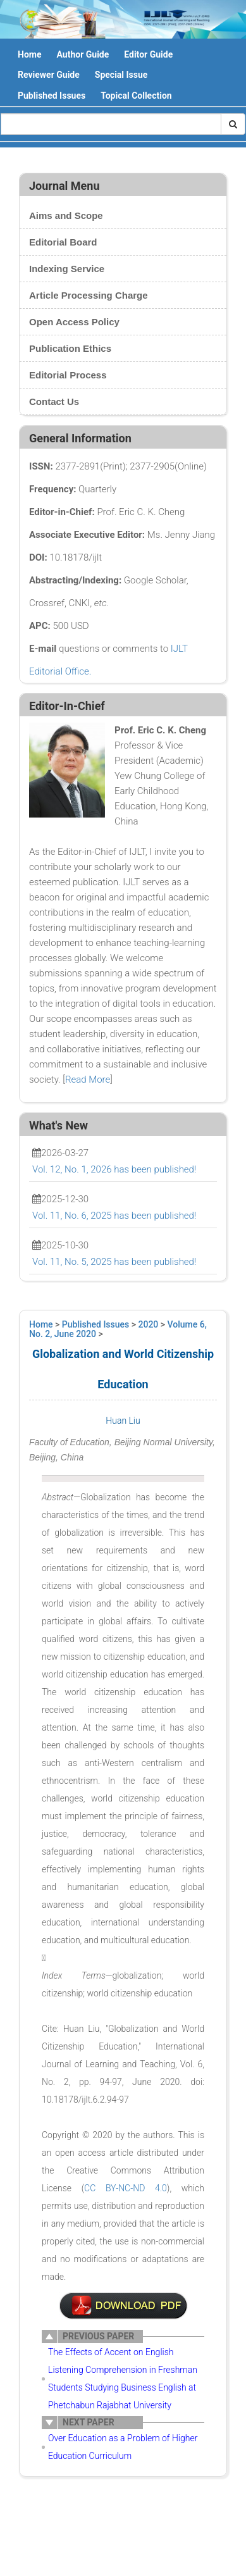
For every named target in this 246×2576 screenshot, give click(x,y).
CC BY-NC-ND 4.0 (125, 2188)
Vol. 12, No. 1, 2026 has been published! (114, 1169)
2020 (148, 1324)
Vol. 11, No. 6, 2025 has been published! (114, 1215)
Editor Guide (148, 54)
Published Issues (51, 95)
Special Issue (121, 75)
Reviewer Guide (49, 75)
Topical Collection (136, 95)
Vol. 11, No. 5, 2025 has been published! (114, 1261)
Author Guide (82, 54)
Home (29, 54)
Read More (87, 1079)
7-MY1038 (123, 2306)
